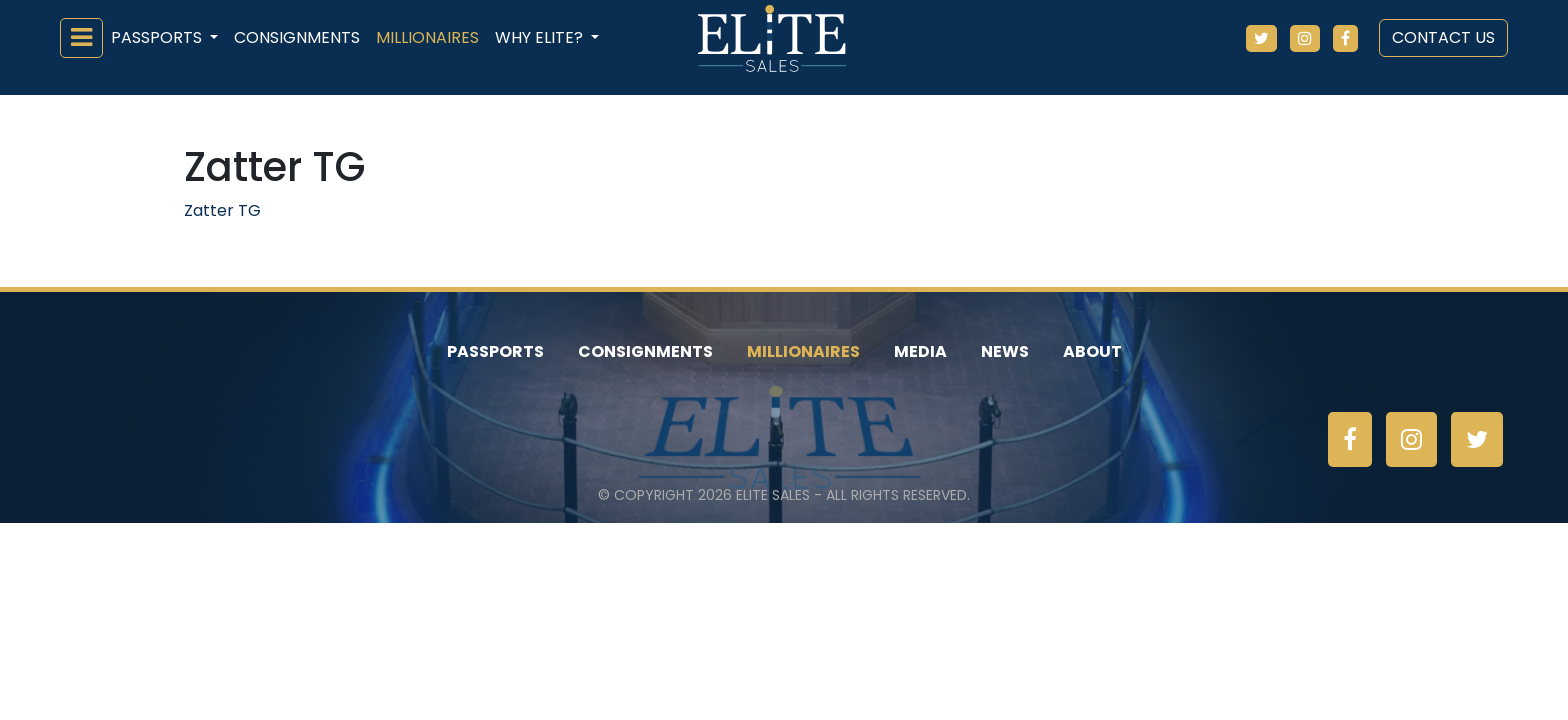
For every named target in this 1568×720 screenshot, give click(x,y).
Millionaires (427, 37)
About (1092, 351)
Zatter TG (222, 210)
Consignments (297, 37)
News (1005, 351)
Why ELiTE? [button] (541, 37)
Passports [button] (158, 37)
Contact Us (1443, 37)
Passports (495, 351)
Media (920, 351)
